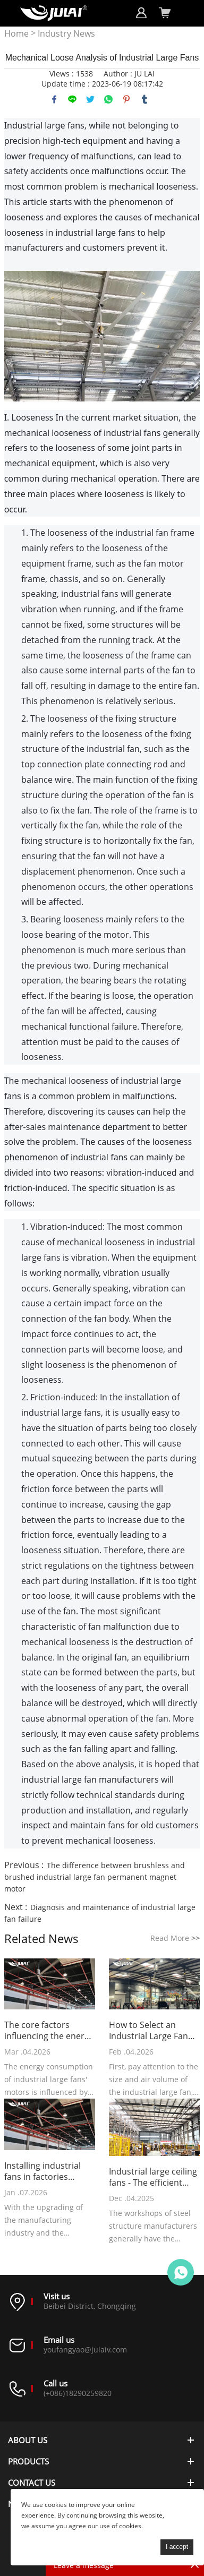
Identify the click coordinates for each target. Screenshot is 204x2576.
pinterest (126, 99)
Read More (175, 1938)
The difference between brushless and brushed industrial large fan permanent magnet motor (94, 1877)
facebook (54, 99)
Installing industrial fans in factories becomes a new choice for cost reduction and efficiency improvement (49, 2171)
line (72, 99)
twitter (90, 99)
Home (16, 33)
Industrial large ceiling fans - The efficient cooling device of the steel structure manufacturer (153, 2177)
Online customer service (180, 2272)
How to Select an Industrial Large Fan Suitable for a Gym (148, 2030)
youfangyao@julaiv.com (85, 2349)
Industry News (66, 33)
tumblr (144, 99)
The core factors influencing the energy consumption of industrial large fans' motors (49, 2030)
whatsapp (108, 99)
